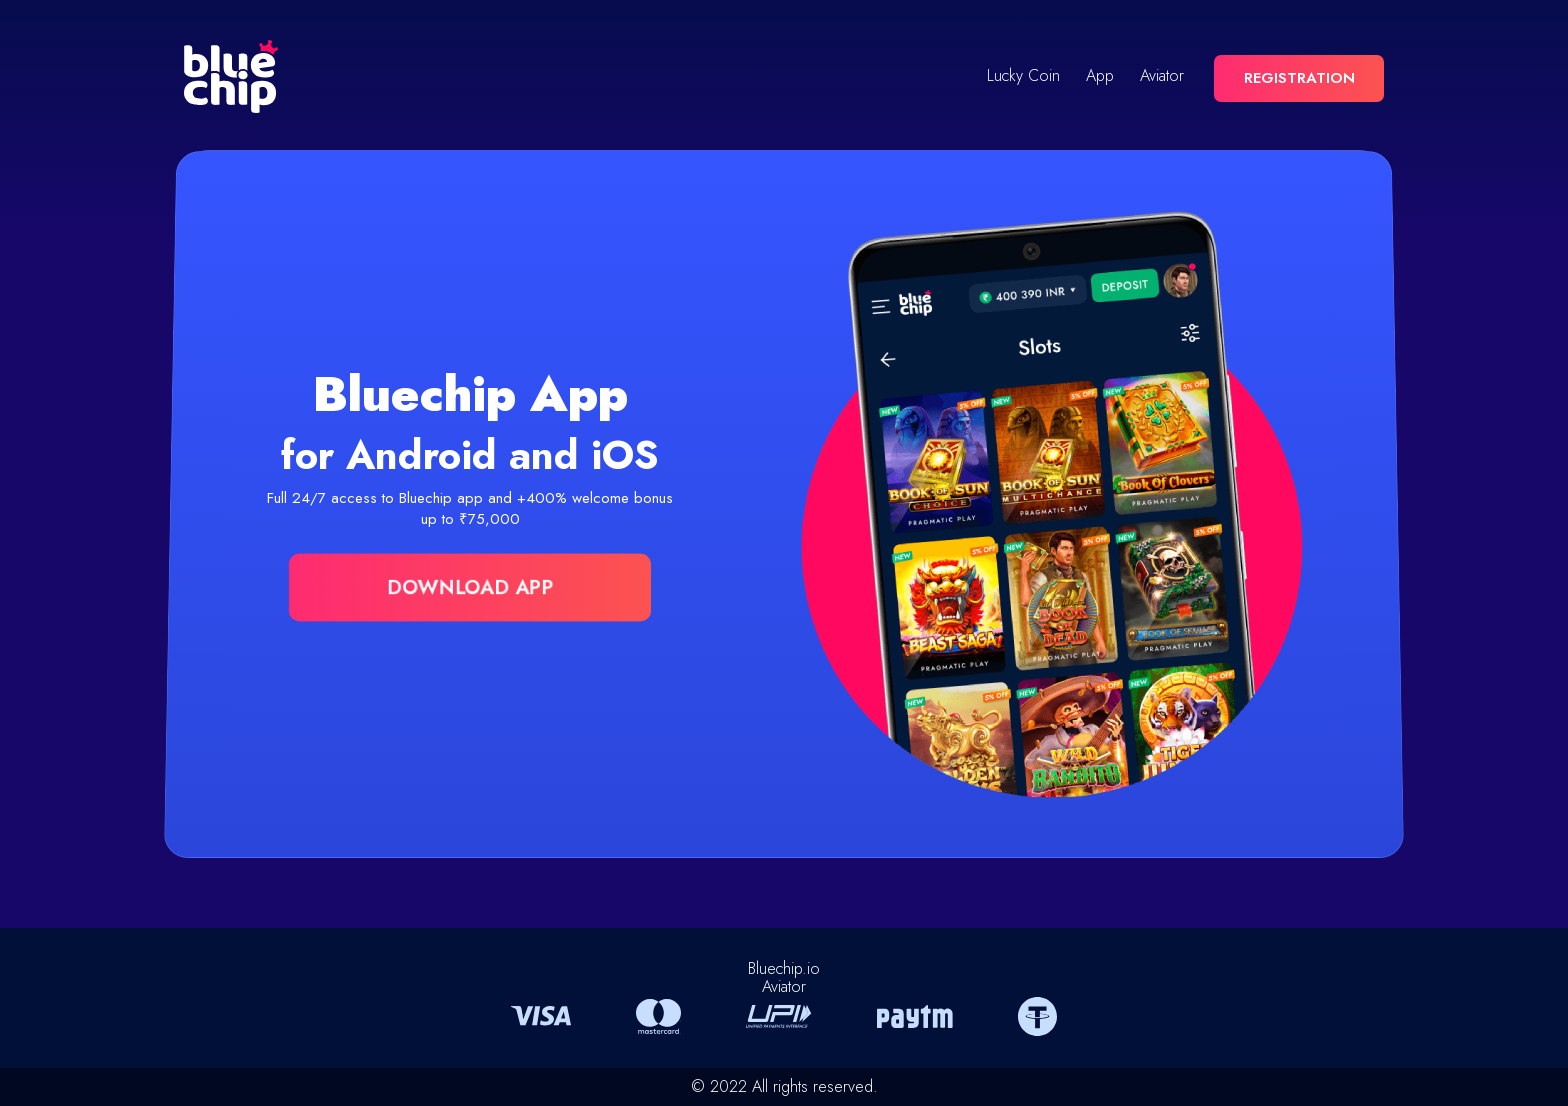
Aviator (1162, 76)
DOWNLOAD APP (470, 587)
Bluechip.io (784, 968)
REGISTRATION (1299, 78)
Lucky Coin (1023, 76)
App (1100, 76)
